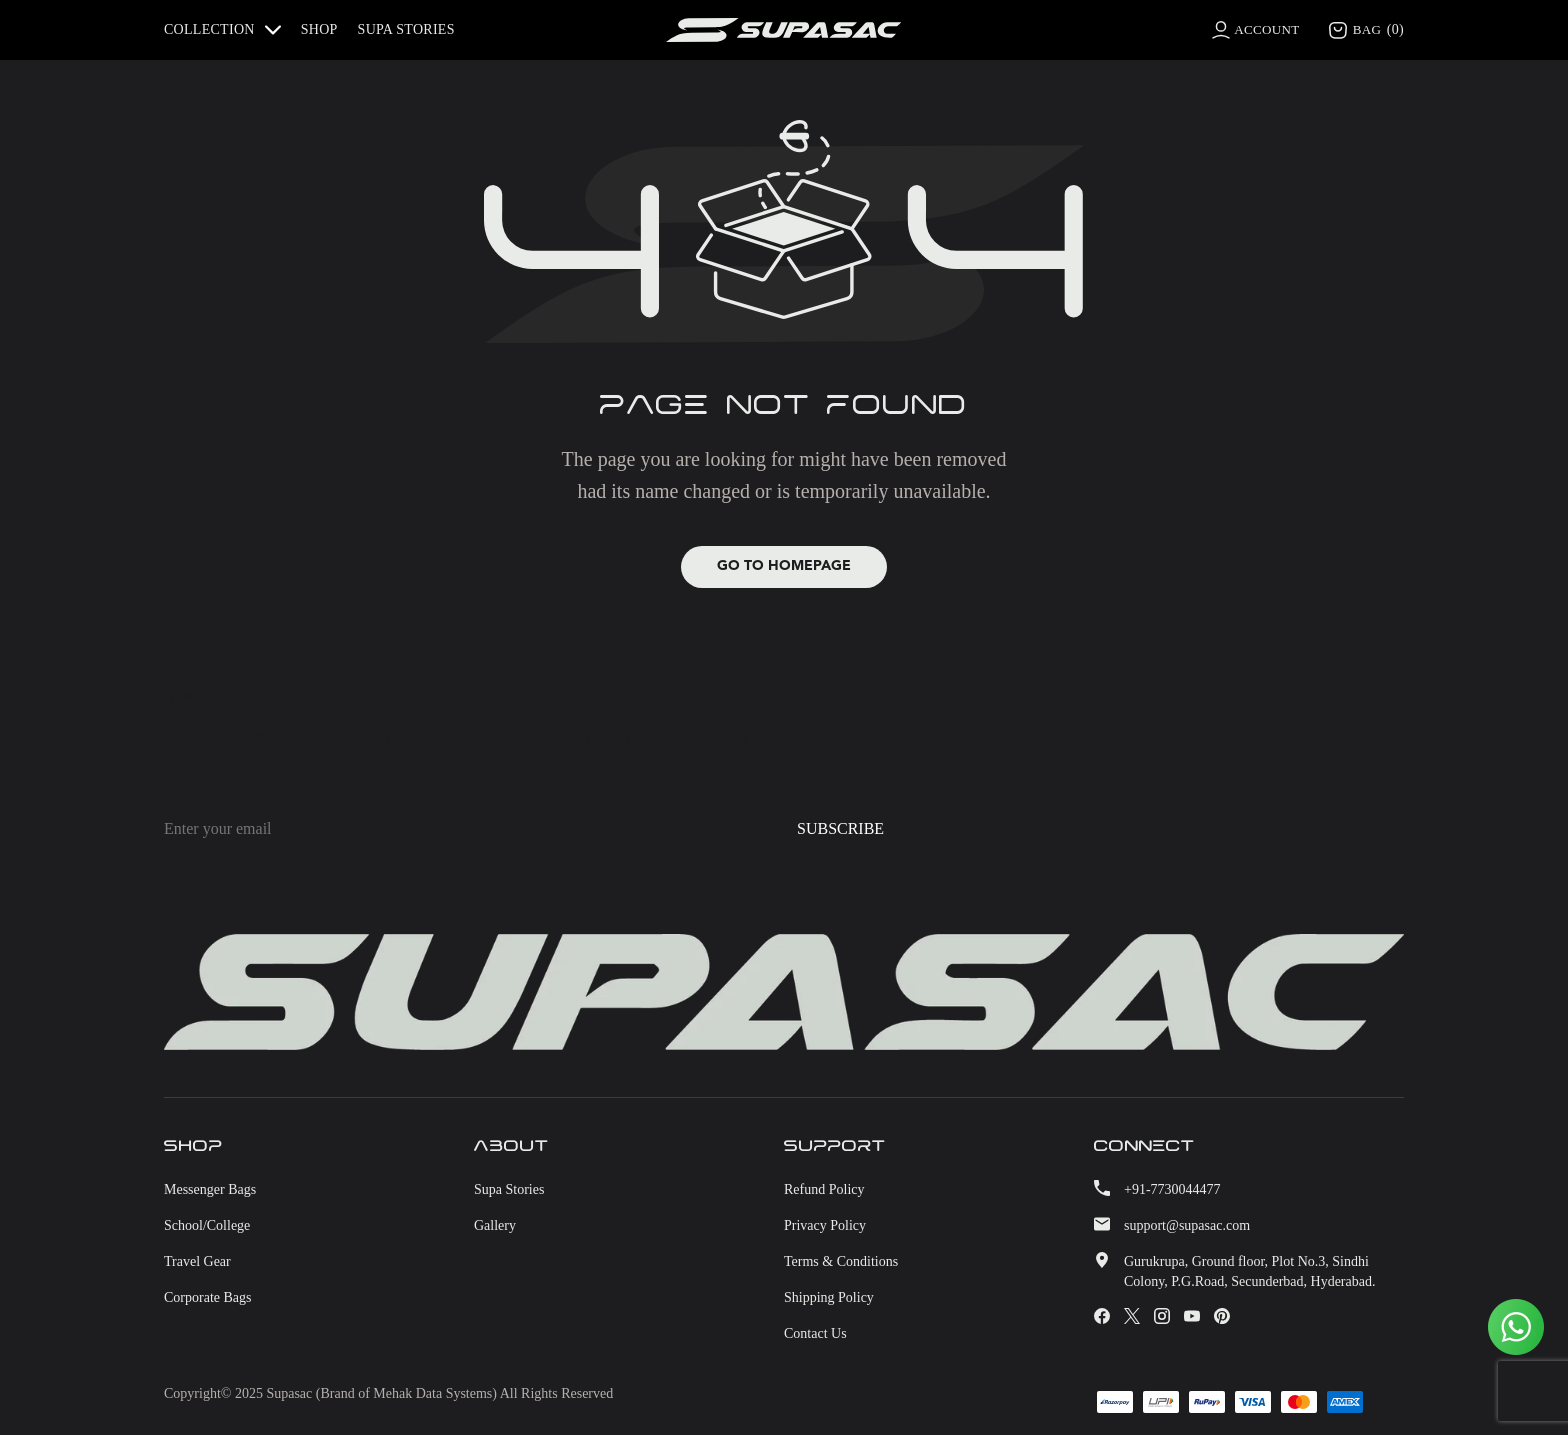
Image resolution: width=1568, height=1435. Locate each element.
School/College (207, 1226)
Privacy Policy (825, 1226)
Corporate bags (207, 1298)
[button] (227, 30)
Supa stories (406, 29)
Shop (319, 29)
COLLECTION (222, 30)
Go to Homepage (784, 567)
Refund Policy (824, 1190)
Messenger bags (210, 1190)
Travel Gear (197, 1262)
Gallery (495, 1226)
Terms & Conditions (841, 1262)
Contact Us (815, 1334)
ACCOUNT (1262, 29)
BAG (1365, 29)
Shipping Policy (829, 1298)
